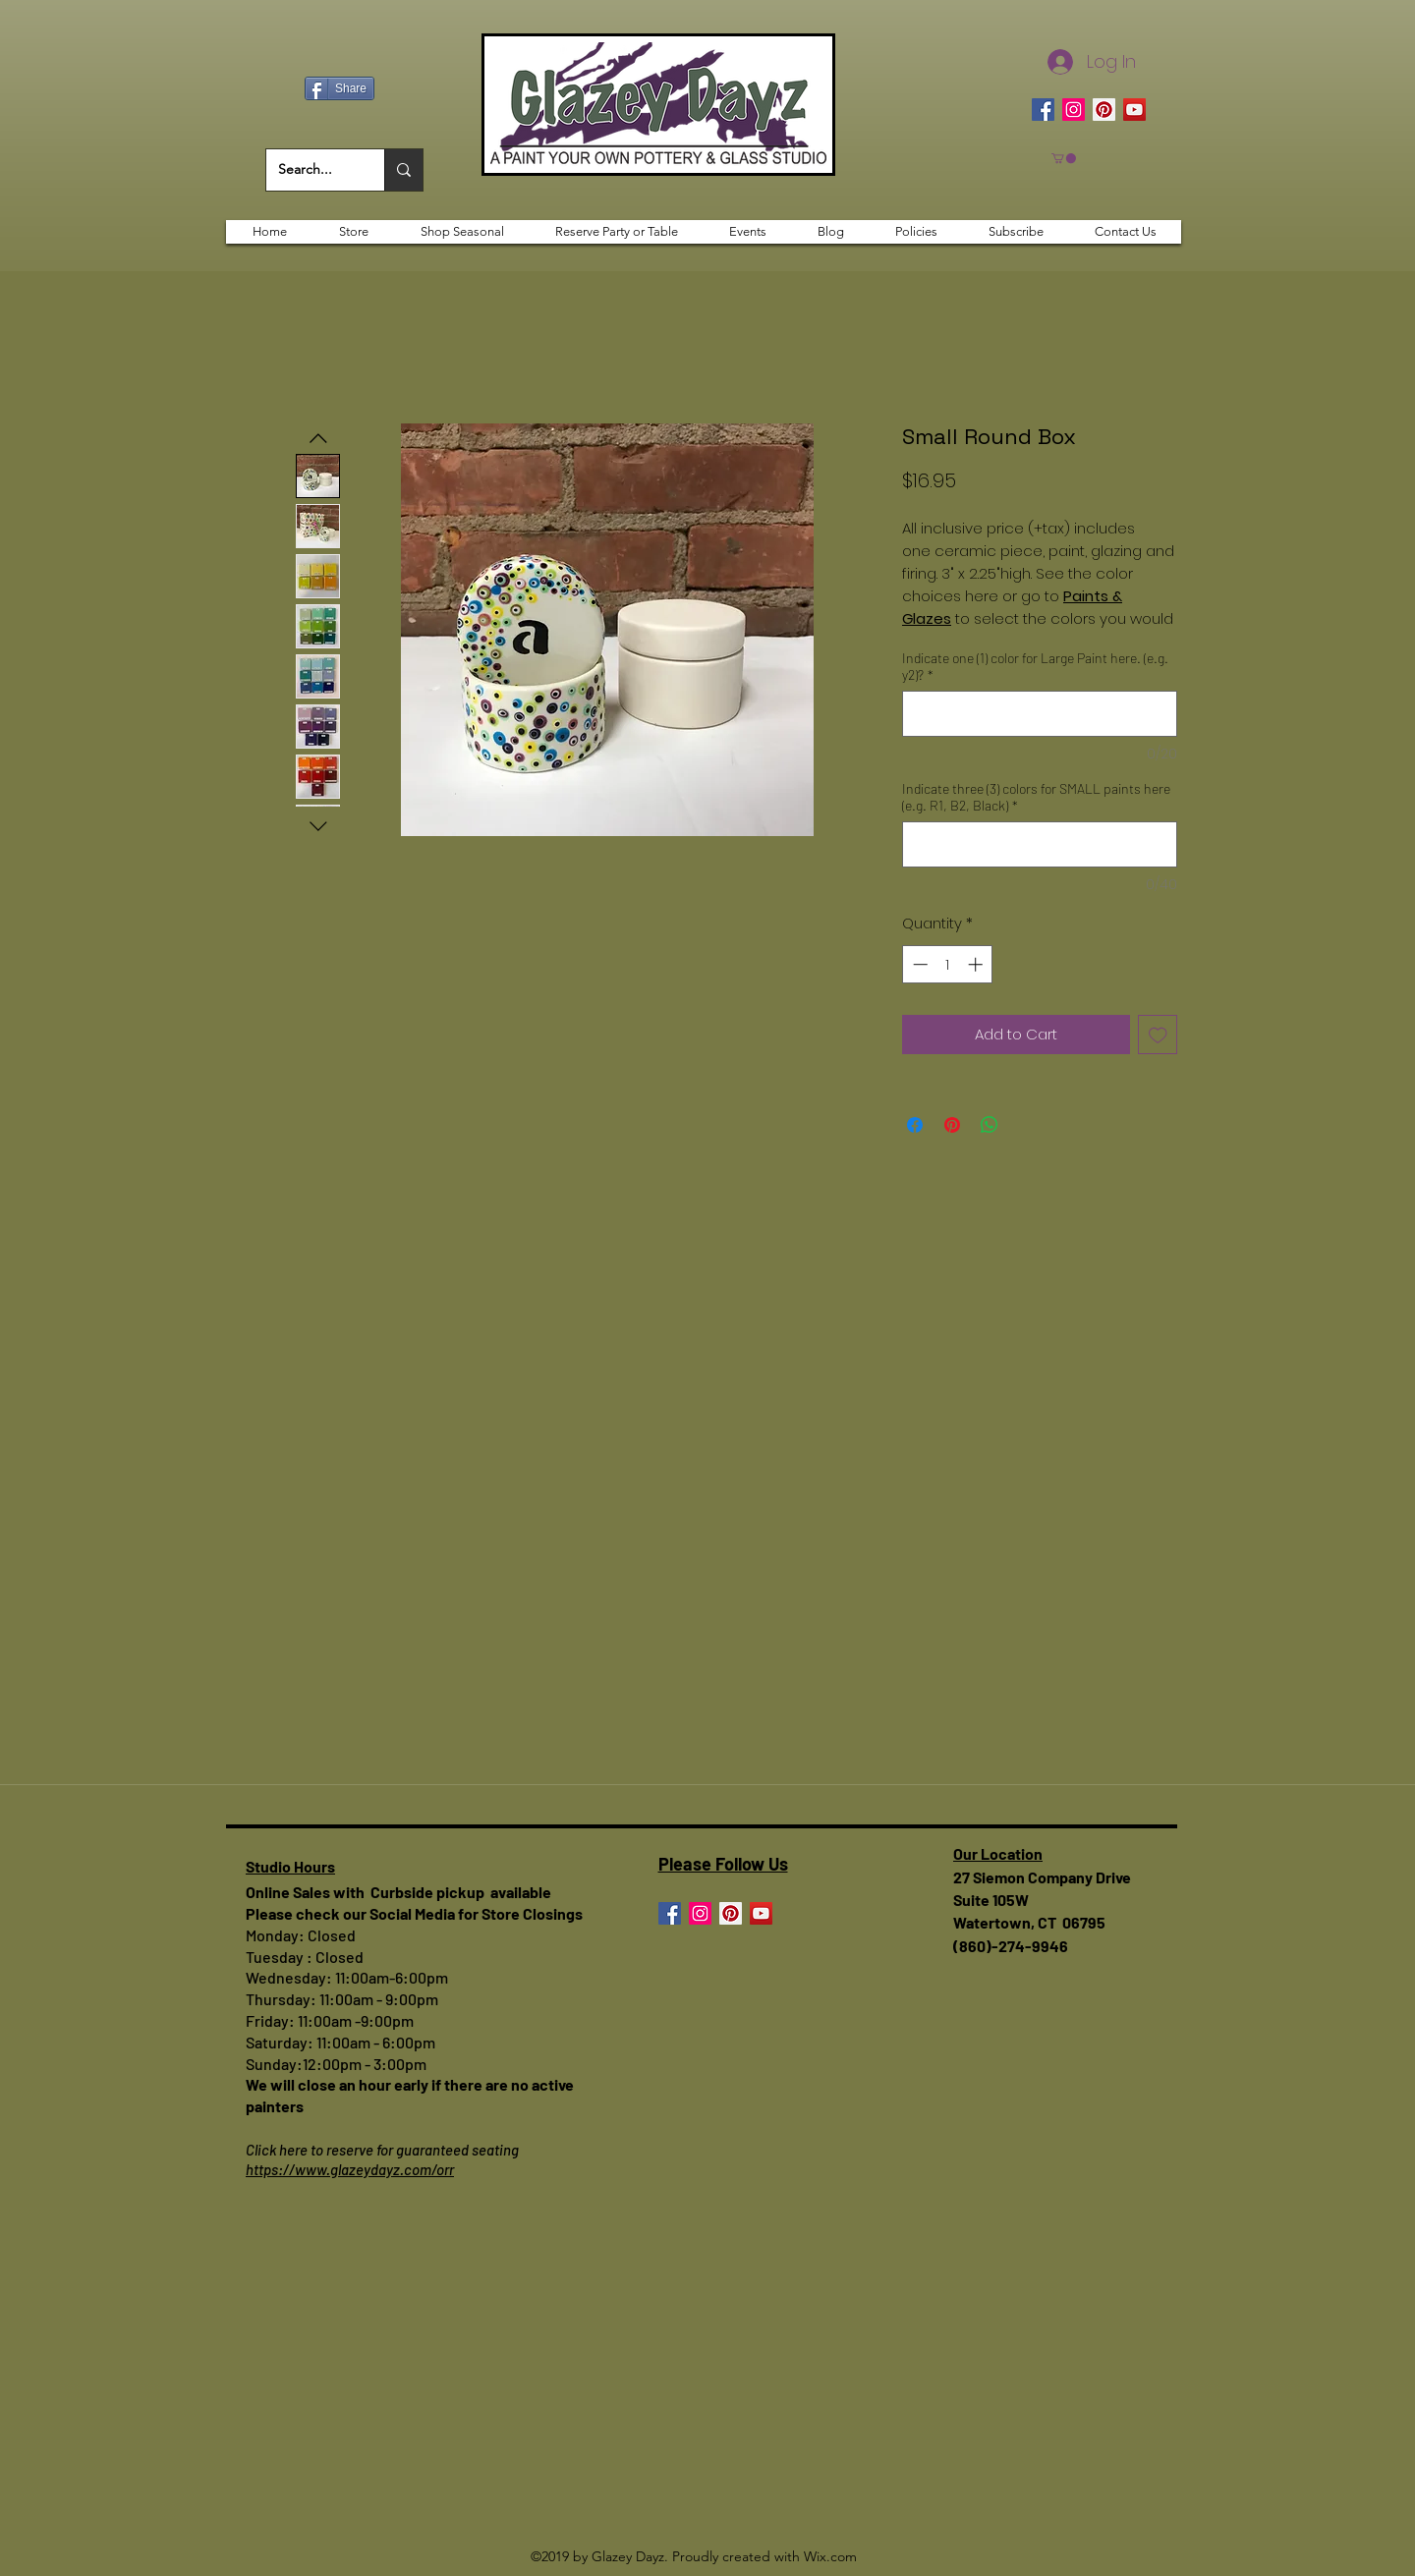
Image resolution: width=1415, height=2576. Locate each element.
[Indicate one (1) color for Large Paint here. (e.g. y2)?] (1039, 714)
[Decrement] (918, 964)
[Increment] (977, 964)
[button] (1063, 158)
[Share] (339, 88)
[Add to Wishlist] (1158, 1035)
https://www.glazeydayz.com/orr (350, 2169)
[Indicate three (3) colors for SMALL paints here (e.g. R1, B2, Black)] (1039, 844)
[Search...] (310, 170)
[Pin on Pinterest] (952, 1125)
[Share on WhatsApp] (989, 1125)
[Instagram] (1073, 109)
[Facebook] (1043, 109)
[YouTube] (1134, 109)
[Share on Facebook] (915, 1125)
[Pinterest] (1104, 109)
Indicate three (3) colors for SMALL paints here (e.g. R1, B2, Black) (1036, 796)
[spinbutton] (948, 964)
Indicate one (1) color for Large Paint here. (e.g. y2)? (1035, 666)
